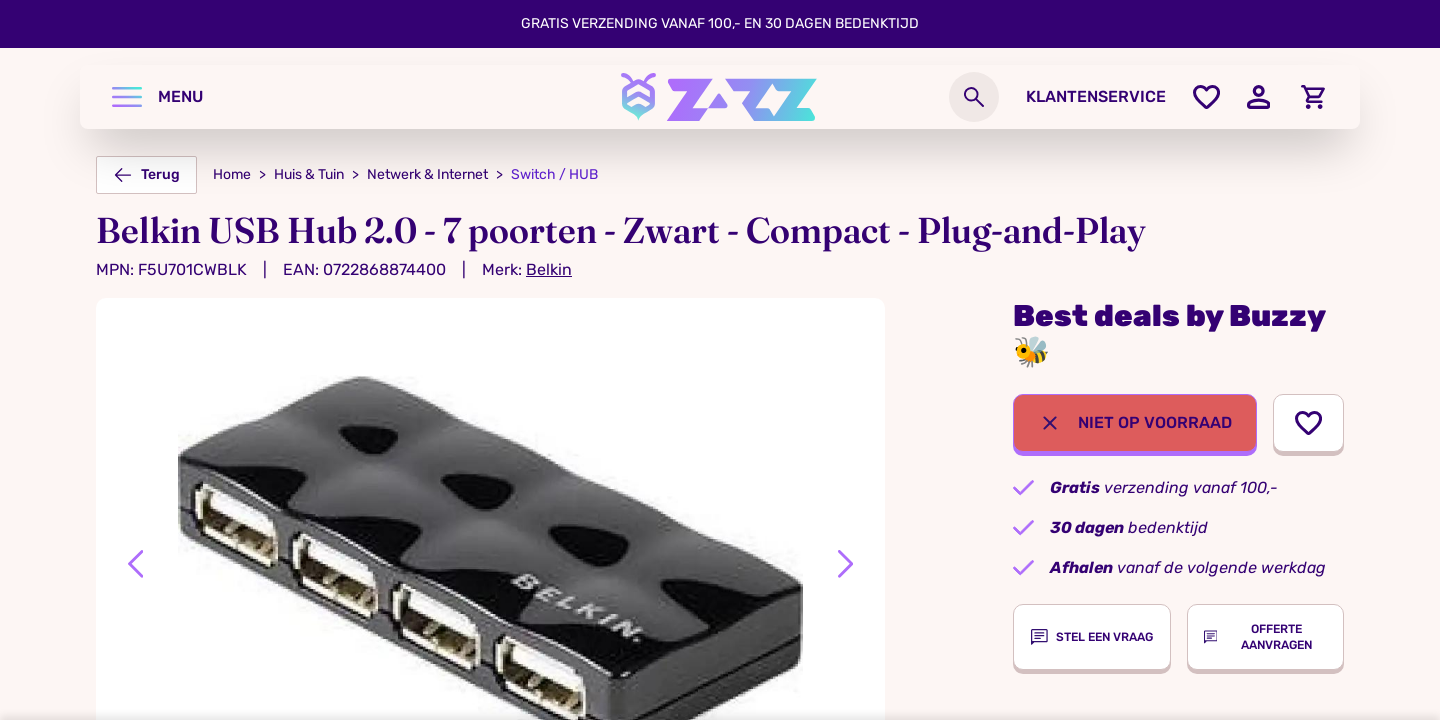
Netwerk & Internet (427, 174)
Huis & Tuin (309, 174)
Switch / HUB (554, 174)
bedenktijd (1129, 527)
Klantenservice (1096, 96)
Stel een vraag (1092, 637)
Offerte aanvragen (1258, 637)
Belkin (549, 269)
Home (232, 174)
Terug (146, 175)
